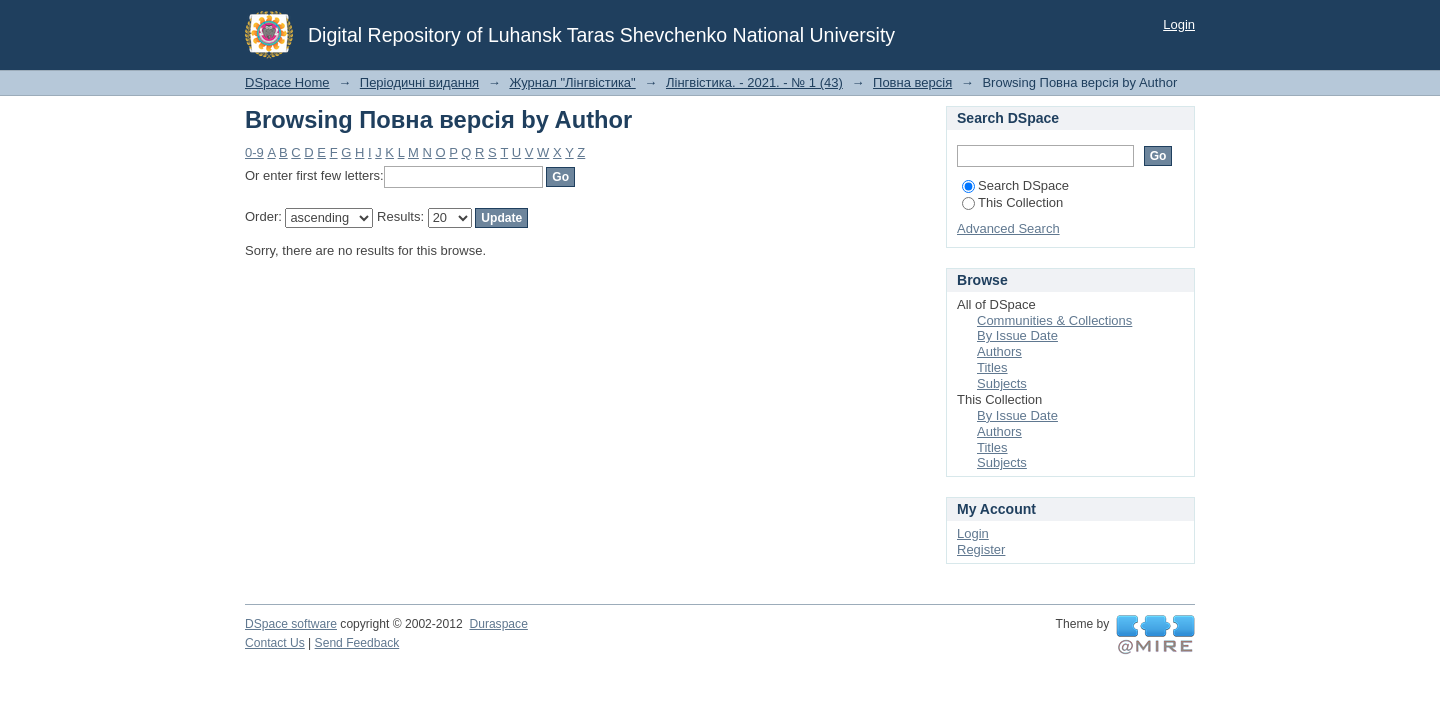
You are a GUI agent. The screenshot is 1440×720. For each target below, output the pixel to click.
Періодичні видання (419, 82)
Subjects (1002, 383)
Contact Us (275, 643)
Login (1179, 24)
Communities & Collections (1054, 320)
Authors (999, 351)
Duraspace (498, 624)
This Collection (1012, 202)
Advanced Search (1008, 228)
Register (981, 549)
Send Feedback (357, 643)
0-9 (254, 152)
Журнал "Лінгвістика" (572, 82)
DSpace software (291, 624)
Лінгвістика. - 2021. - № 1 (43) (754, 82)
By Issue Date (1017, 335)
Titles (992, 367)
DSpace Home (287, 82)
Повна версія (912, 82)
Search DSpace (1015, 185)
